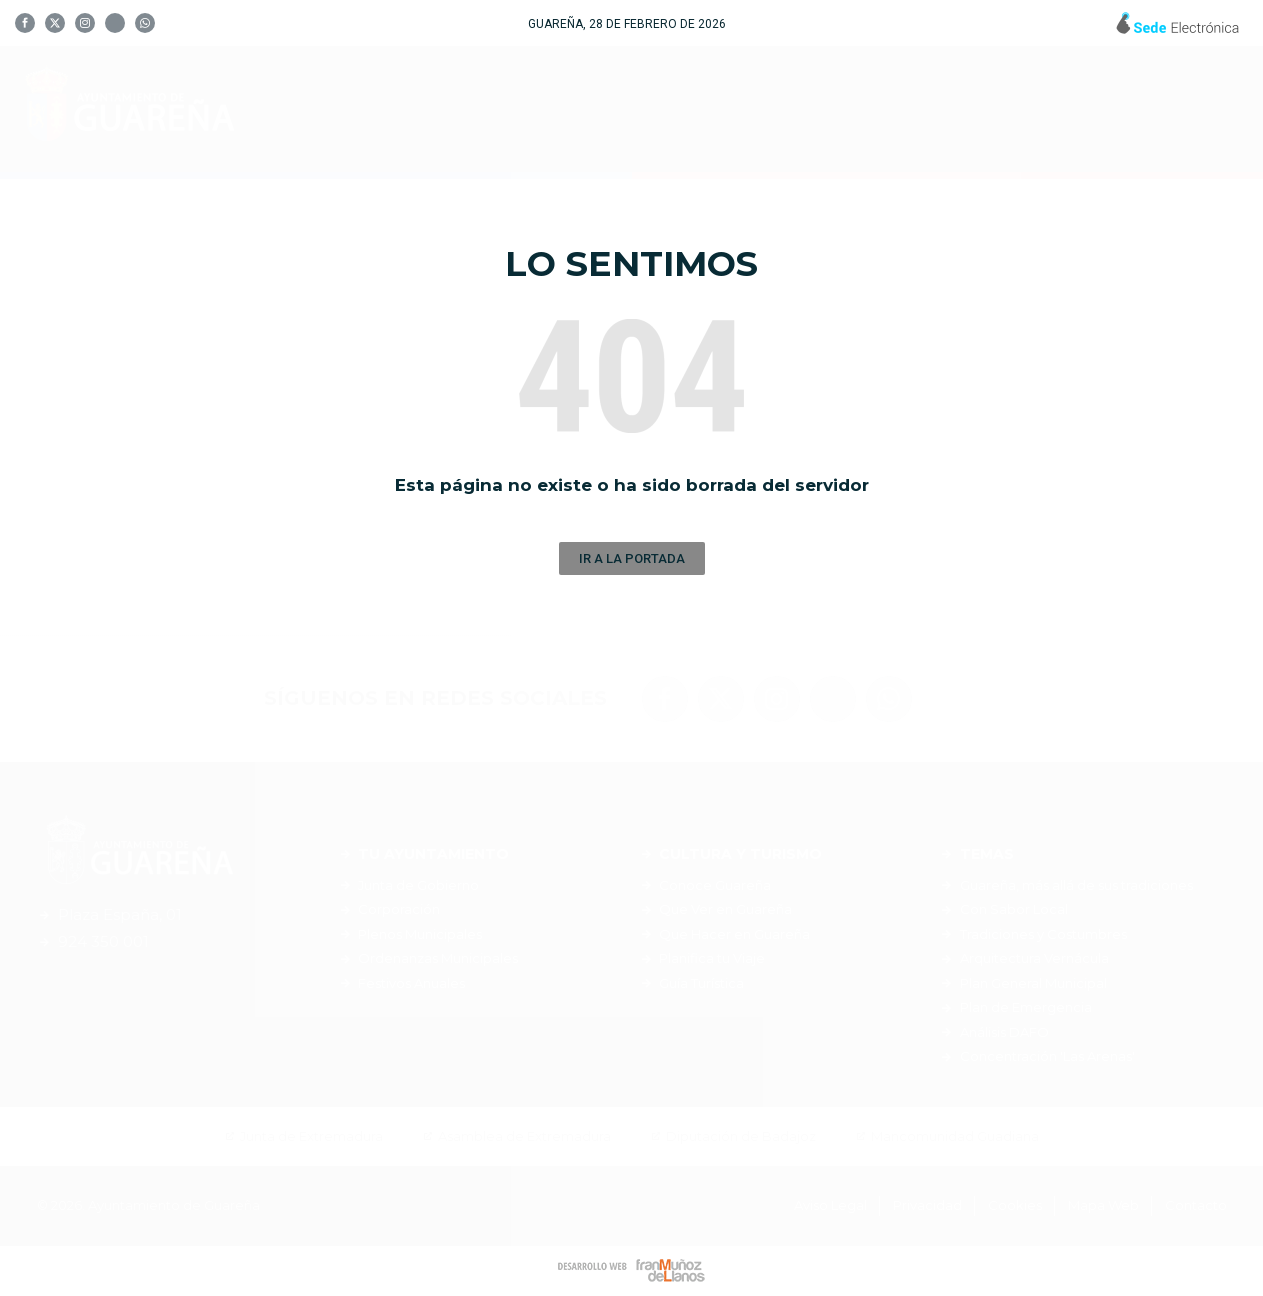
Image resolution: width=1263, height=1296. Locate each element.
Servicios (951, 109)
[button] (632, 558)
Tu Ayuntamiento (544, 109)
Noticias (1079, 109)
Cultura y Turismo (770, 109)
